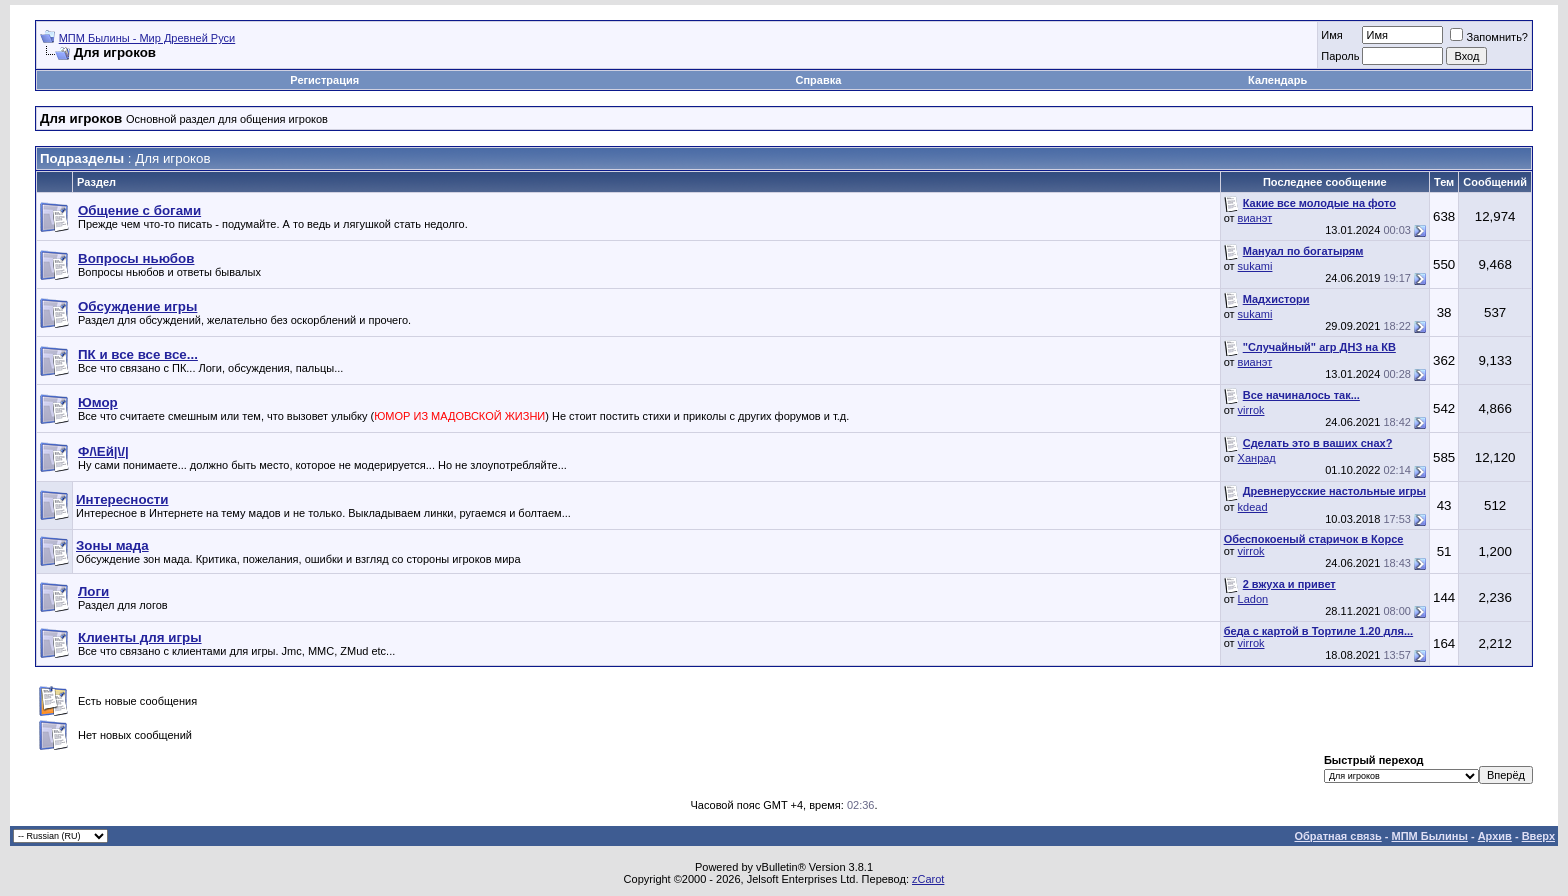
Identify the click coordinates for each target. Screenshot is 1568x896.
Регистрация (324, 80)
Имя (1331, 35)
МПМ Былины (1430, 836)
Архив (1495, 836)
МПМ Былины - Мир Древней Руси (147, 38)
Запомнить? (1489, 37)
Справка (818, 80)
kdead (1253, 507)
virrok (1251, 410)
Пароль (1340, 56)
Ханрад (1257, 458)
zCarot (928, 879)
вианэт (1255, 218)
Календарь (1277, 80)
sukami (1255, 266)
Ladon (1253, 599)
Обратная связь (1338, 836)
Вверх (1538, 836)
